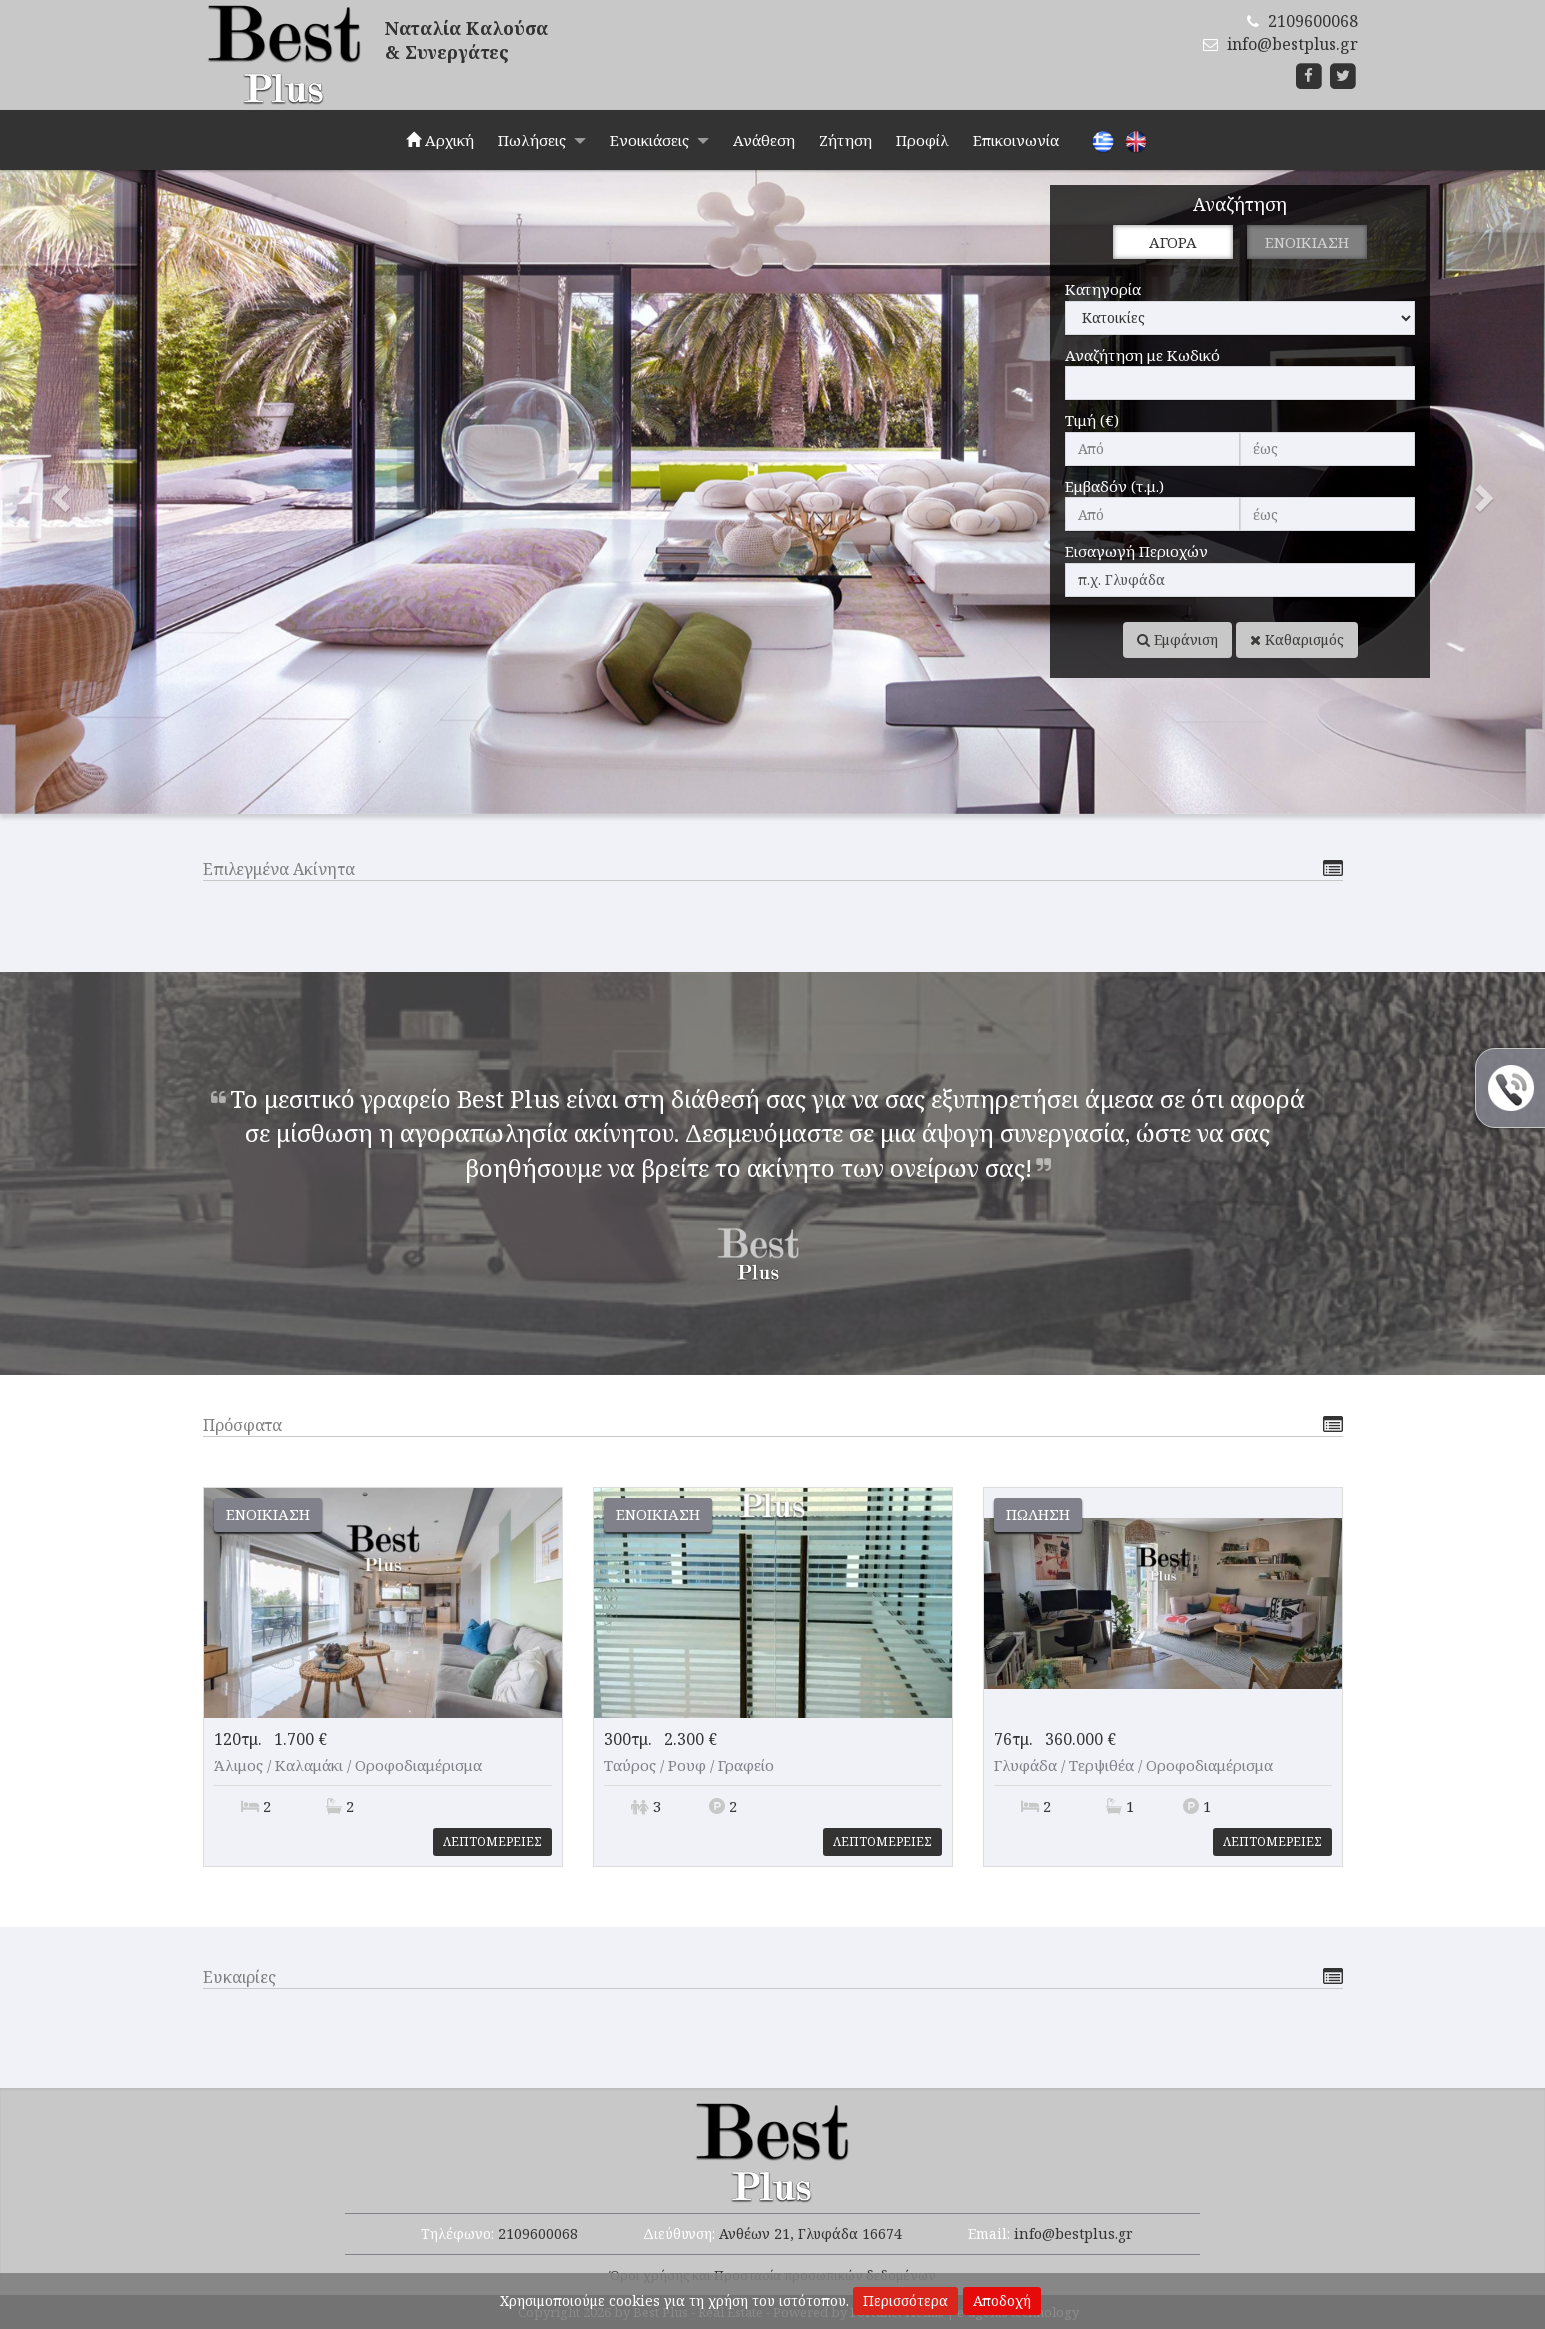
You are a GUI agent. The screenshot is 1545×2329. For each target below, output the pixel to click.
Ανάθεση (764, 140)
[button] (116, 492)
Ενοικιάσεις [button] (659, 140)
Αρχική (440, 140)
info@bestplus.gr (1292, 44)
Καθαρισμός (1297, 639)
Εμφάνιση (1177, 639)
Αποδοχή (1002, 2300)
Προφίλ (922, 140)
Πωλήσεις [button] (542, 140)
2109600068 (1313, 21)
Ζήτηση (845, 140)
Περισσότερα (905, 2300)
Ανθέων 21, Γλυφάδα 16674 (810, 2233)
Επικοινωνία (1016, 140)
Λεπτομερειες (492, 1841)
